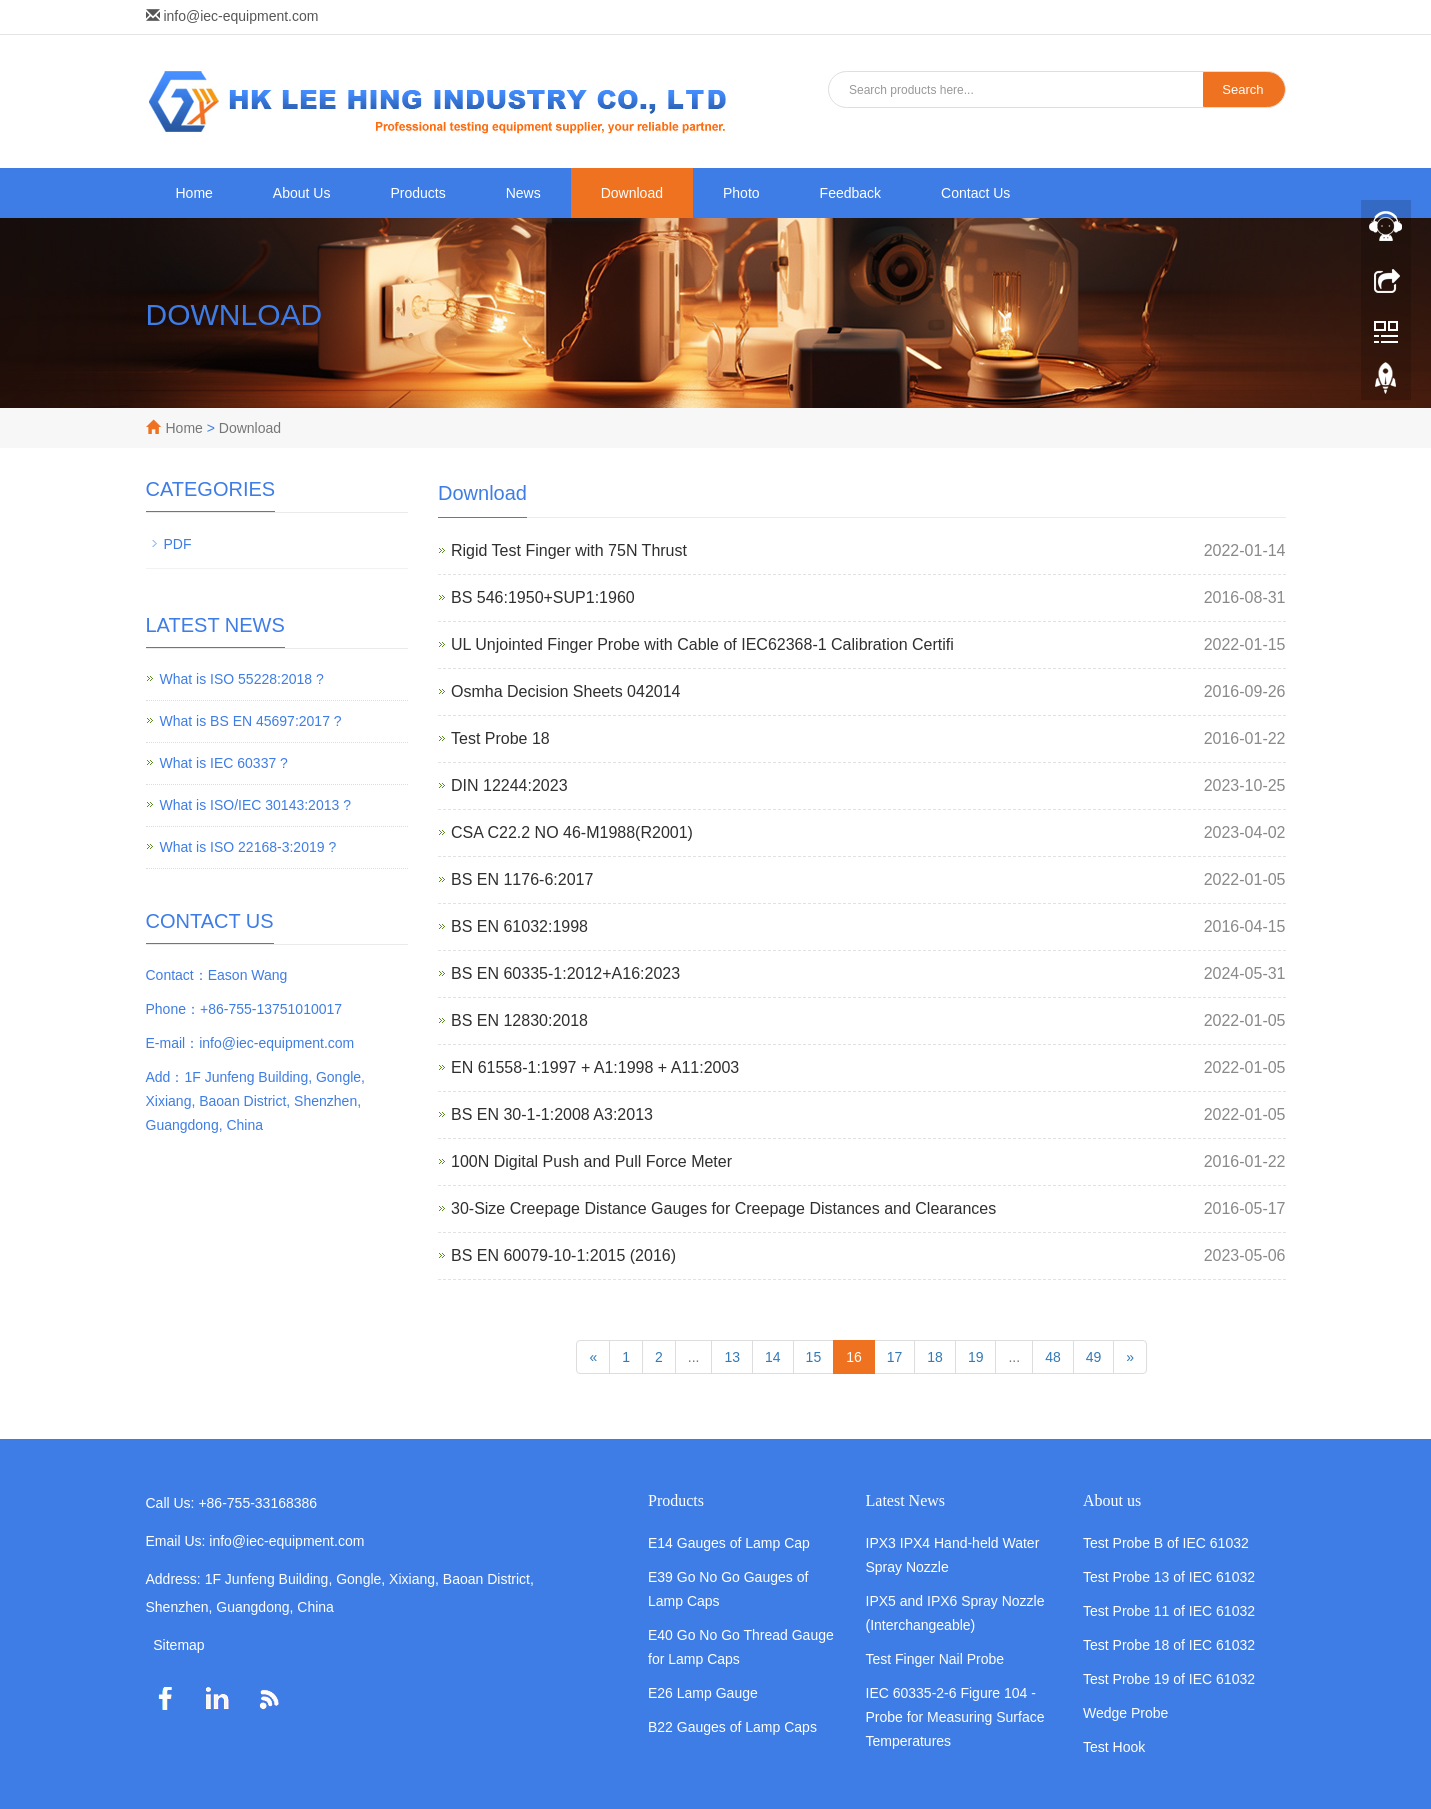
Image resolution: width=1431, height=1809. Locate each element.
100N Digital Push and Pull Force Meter (591, 1161)
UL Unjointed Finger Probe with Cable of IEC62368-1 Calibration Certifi (702, 644)
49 (1094, 1357)
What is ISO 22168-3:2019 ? (248, 847)
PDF (178, 544)
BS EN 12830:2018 (519, 1020)
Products (417, 193)
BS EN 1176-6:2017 (522, 879)
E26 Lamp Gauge (703, 1693)
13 (732, 1357)
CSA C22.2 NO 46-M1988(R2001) (572, 832)
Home (194, 193)
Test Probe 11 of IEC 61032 (1169, 1611)
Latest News (906, 1500)
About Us (302, 193)
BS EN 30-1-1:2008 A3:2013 (552, 1114)
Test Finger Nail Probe (935, 1659)
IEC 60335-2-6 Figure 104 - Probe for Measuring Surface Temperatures (955, 1717)
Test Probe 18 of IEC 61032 (1169, 1645)
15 (814, 1357)
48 (1053, 1357)
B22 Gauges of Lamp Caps (732, 1727)
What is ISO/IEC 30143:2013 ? (255, 805)
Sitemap (178, 1645)
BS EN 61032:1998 (519, 926)
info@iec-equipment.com (240, 16)
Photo (741, 193)
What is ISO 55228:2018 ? (242, 679)
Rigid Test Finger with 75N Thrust (569, 550)
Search (1242, 89)
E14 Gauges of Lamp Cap (729, 1543)
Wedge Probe (1125, 1713)
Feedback (850, 193)
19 (976, 1357)
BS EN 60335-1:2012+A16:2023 (565, 973)
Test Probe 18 (500, 738)
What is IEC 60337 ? (224, 763)
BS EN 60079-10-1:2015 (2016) (563, 1255)
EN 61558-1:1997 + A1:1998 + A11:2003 (595, 1067)
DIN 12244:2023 (509, 785)
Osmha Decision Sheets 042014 (565, 691)
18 (935, 1357)
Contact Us (975, 193)
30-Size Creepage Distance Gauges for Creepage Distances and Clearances (723, 1208)
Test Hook (1114, 1747)
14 (773, 1357)
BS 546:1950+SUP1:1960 (543, 597)
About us (1112, 1500)
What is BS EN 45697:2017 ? (251, 721)
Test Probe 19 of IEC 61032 (1169, 1679)
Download (632, 193)
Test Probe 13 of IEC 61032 (1169, 1577)
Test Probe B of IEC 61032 (1166, 1543)
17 (895, 1357)
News (523, 193)
